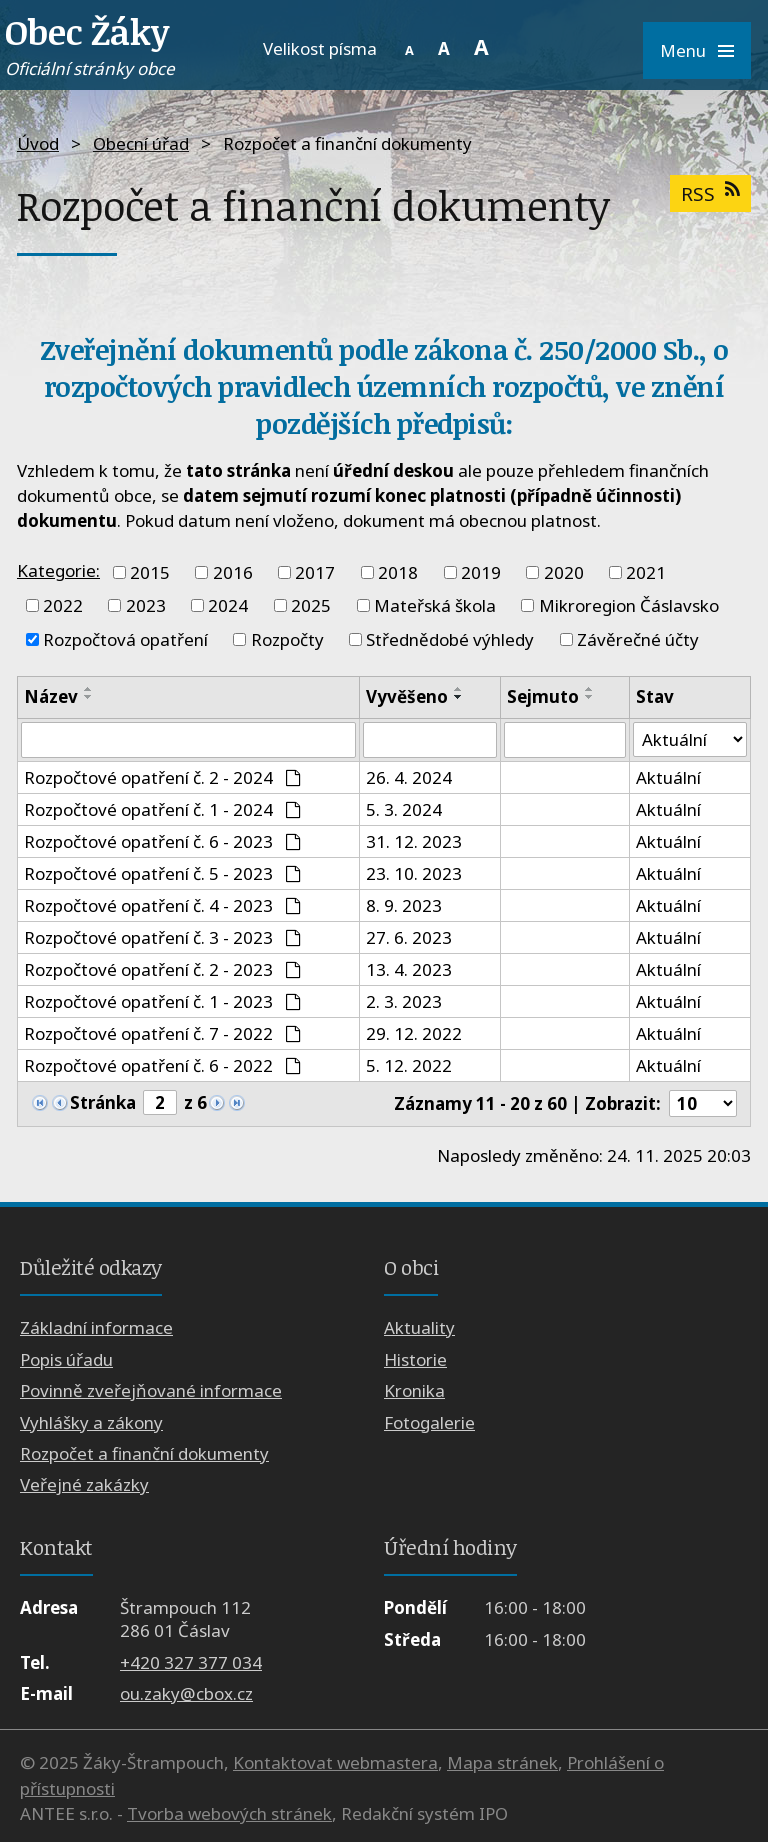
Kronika (414, 1390)
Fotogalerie (429, 1422)
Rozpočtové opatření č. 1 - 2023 (162, 1001)
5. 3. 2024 (404, 809)
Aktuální (668, 777)
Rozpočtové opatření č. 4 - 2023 (162, 905)
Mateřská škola (435, 605)
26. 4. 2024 (409, 777)
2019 (481, 572)
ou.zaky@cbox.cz (186, 1693)
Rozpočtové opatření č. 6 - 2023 (162, 841)
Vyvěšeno (407, 696)
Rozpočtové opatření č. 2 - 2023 (162, 969)
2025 (311, 605)
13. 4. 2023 (409, 969)
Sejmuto (543, 696)
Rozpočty (287, 639)
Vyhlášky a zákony (91, 1422)
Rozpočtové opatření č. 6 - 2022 (162, 1065)
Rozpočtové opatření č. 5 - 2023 (162, 873)
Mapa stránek (502, 1763)
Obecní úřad (141, 143)
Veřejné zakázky (84, 1484)
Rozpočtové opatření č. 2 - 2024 (162, 777)
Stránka (103, 1102)
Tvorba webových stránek (229, 1814)
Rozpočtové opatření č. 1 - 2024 (162, 809)
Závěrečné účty (638, 639)
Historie (415, 1359)
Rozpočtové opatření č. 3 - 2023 (162, 937)
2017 (315, 572)
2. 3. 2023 (404, 1001)
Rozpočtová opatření (125, 639)
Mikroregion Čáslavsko (629, 605)
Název (51, 696)
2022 (63, 605)
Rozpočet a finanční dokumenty (144, 1453)
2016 (233, 572)
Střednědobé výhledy (450, 639)
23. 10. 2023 (414, 873)
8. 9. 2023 (404, 905)
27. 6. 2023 (409, 937)
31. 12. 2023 (414, 841)
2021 (646, 572)
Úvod (38, 143)
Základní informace (96, 1327)
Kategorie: (58, 570)
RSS (710, 193)
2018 (398, 572)
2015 (150, 572)
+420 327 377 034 (191, 1662)
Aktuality (419, 1327)
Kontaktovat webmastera (335, 1763)
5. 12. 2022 (409, 1065)
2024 (228, 605)
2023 (146, 605)
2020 (564, 572)
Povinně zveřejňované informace (151, 1390)
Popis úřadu (66, 1359)
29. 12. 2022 (414, 1033)
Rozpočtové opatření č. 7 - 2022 (162, 1033)
